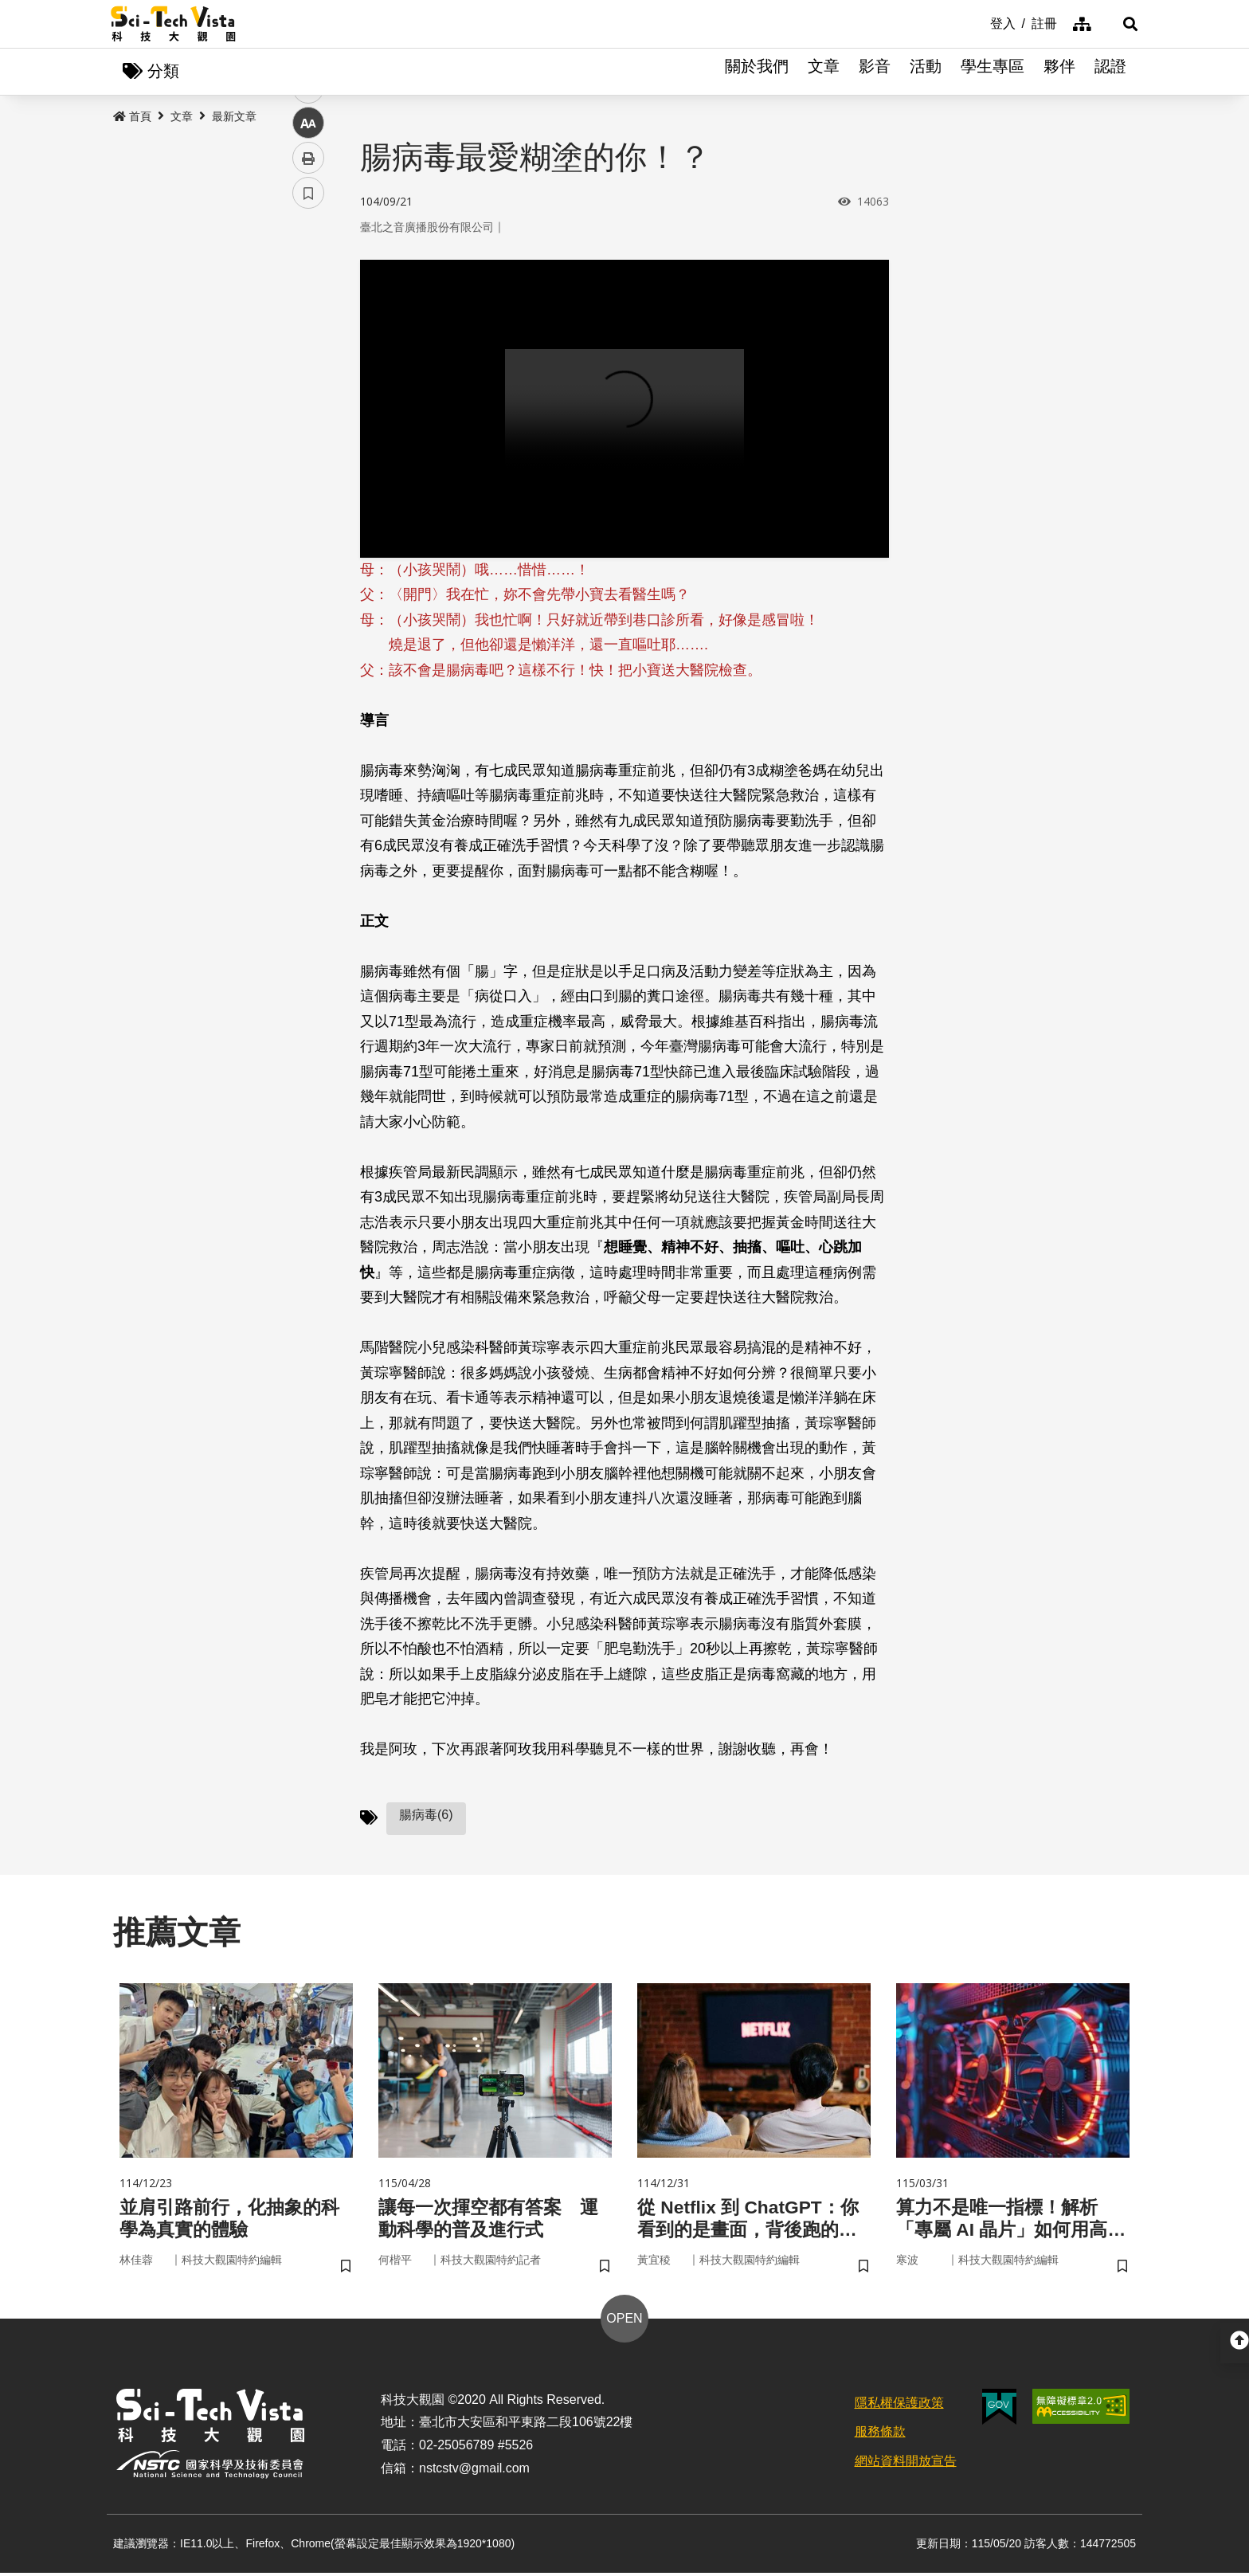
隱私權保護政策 (899, 2406)
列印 (308, 445)
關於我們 (757, 71)
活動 (926, 71)
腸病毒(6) (426, 1815)
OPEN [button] (624, 2321)
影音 (875, 71)
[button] (1118, 24)
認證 (1110, 71)
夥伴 (1059, 71)
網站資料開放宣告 (906, 2465)
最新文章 (234, 117)
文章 (824, 71)
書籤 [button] (308, 480)
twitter (308, 340)
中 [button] (308, 410)
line (303, 375)
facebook (308, 305)
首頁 (132, 117)
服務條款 (880, 2435)
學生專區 (992, 71)
